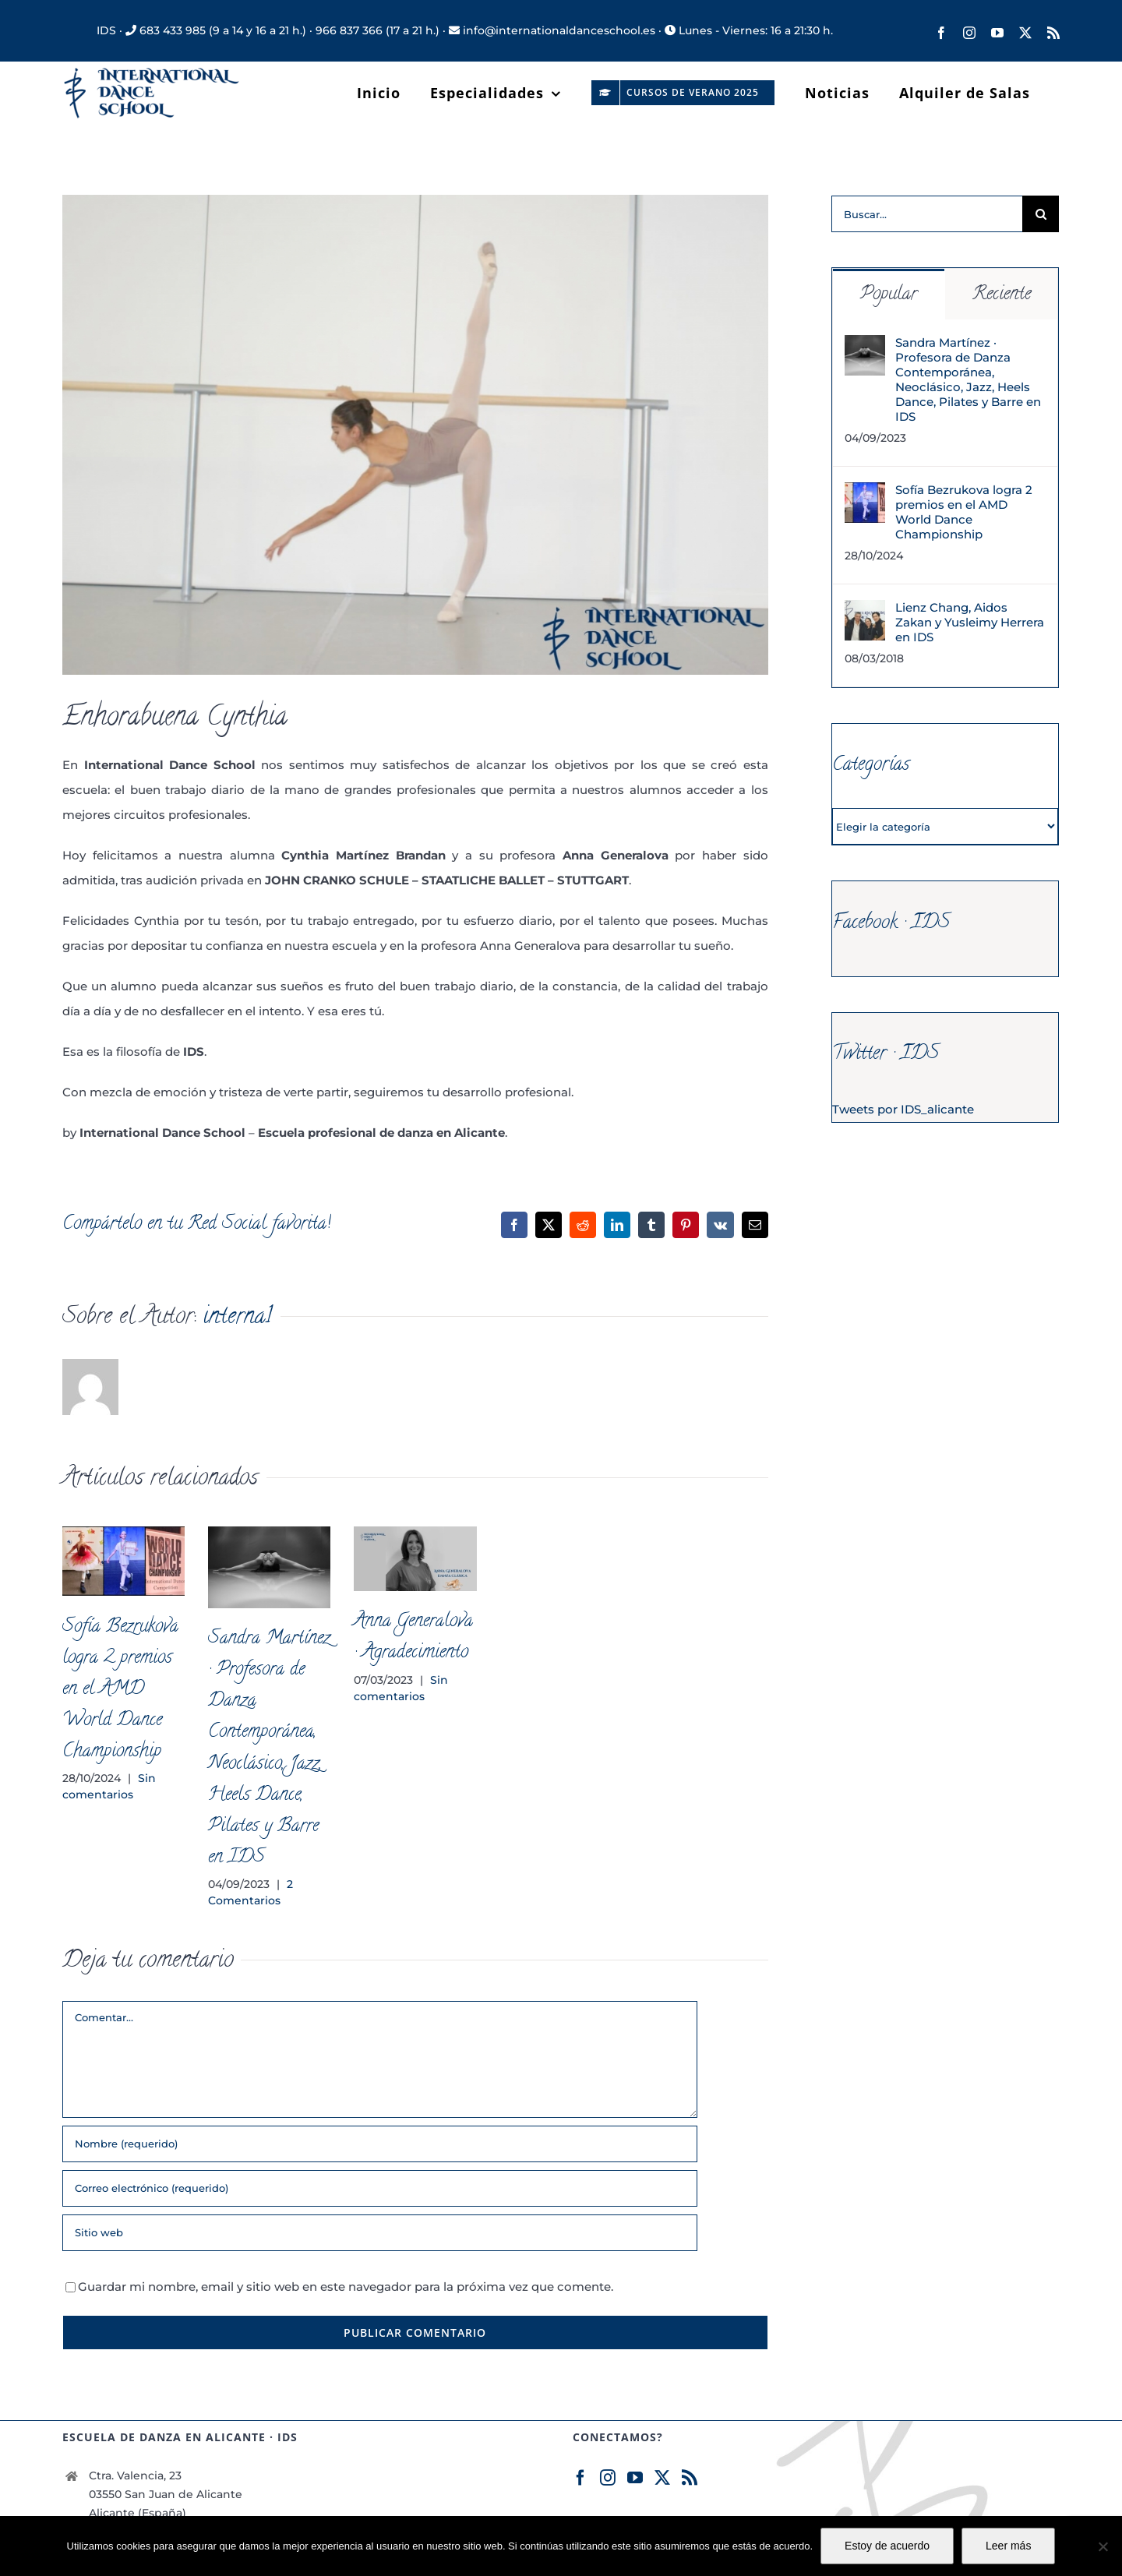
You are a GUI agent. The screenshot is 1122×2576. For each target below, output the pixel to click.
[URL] (379, 2232)
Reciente (1001, 295)
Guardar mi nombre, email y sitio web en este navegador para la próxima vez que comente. (345, 2286)
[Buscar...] (926, 214)
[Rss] (689, 2478)
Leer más (1008, 2545)
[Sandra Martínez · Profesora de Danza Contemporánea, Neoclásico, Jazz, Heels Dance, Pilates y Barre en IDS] (865, 347)
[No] (1102, 2546)
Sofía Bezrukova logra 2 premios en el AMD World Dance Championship (120, 1689)
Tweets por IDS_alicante (903, 1109)
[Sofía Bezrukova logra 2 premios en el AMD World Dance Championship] (865, 494)
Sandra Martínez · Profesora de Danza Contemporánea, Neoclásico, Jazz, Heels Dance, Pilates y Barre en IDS (968, 379)
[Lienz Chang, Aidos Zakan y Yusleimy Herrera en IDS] (865, 612)
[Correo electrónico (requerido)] (379, 2188)
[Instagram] (608, 2478)
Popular (888, 295)
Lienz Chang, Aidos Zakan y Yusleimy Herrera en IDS (969, 622)
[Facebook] (580, 2478)
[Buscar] (1040, 214)
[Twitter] (662, 2478)
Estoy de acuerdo (887, 2545)
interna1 (237, 1318)
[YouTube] (635, 2478)
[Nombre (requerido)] (379, 2144)
